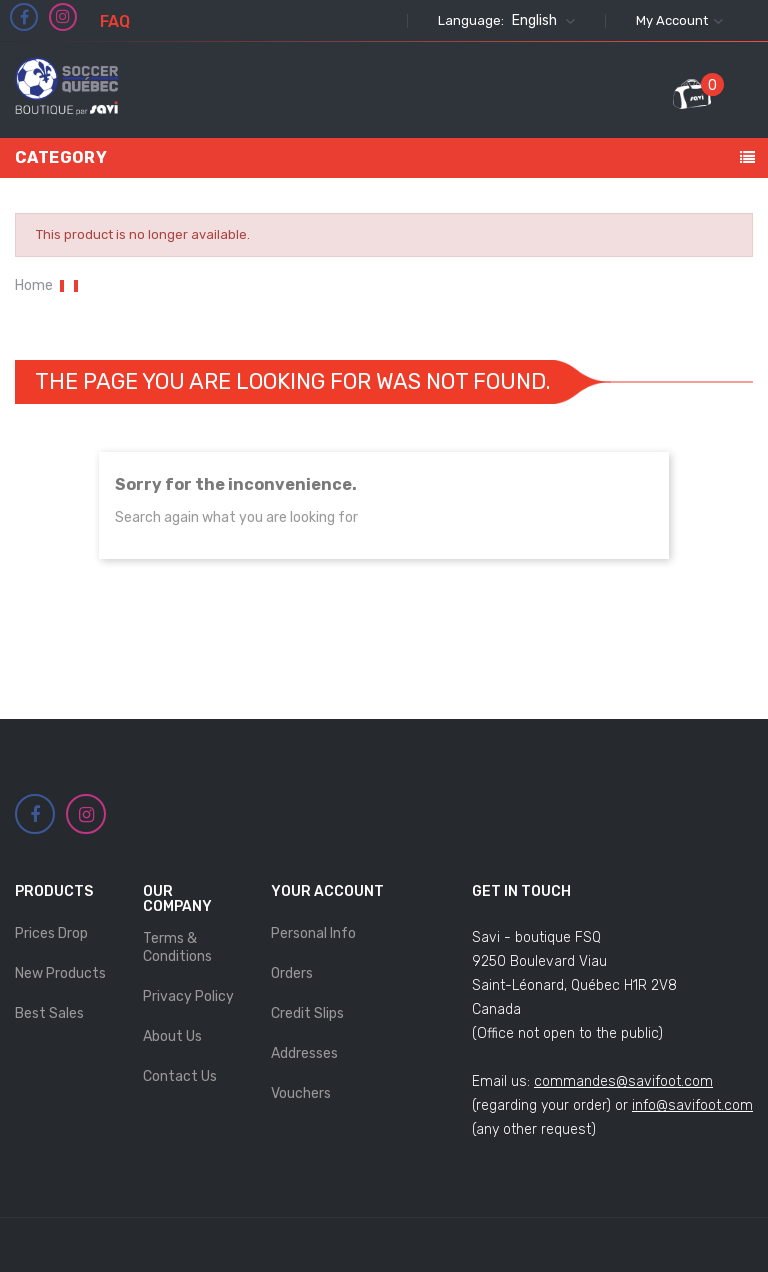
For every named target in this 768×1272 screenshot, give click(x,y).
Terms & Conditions (177, 947)
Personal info (313, 933)
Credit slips (307, 1013)
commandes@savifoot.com (623, 1081)
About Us (172, 1036)
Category (61, 157)
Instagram (63, 17)
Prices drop (51, 933)
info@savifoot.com (692, 1105)
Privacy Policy (188, 996)
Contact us (180, 1076)
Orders (292, 973)
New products (60, 973)
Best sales (49, 1013)
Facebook (24, 18)
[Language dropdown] (541, 21)
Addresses (304, 1053)
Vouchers (301, 1093)
